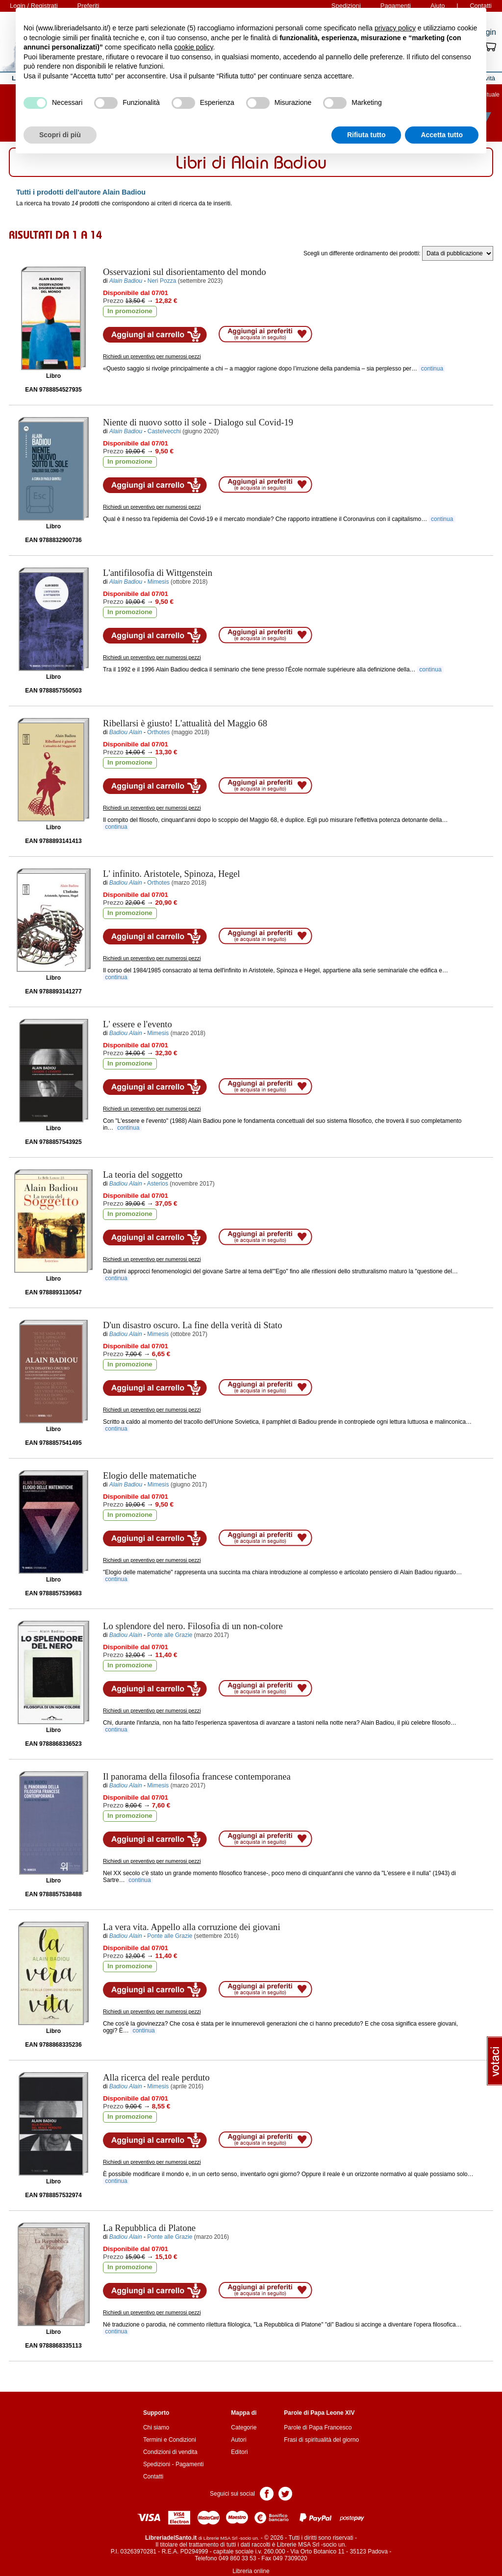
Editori (239, 2452)
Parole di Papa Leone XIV (319, 2412)
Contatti (153, 2476)
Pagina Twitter (285, 2493)
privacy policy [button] (395, 28)
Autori (238, 2439)
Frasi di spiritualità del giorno (321, 2439)
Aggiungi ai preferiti (265, 334)
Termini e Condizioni (169, 2439)
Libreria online (250, 2571)
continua (432, 368)
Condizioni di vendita (170, 2452)
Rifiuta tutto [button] (366, 135)
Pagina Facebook (267, 2493)
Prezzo (113, 300)
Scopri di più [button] (60, 135)
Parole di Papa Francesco (317, 2427)
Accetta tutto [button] (442, 135)
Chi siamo (156, 2427)
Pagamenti (189, 2464)
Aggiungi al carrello (155, 335)
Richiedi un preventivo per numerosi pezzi (152, 356)
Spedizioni (156, 2464)
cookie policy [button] (193, 47)
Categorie (243, 2427)
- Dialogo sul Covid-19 (198, 422)
